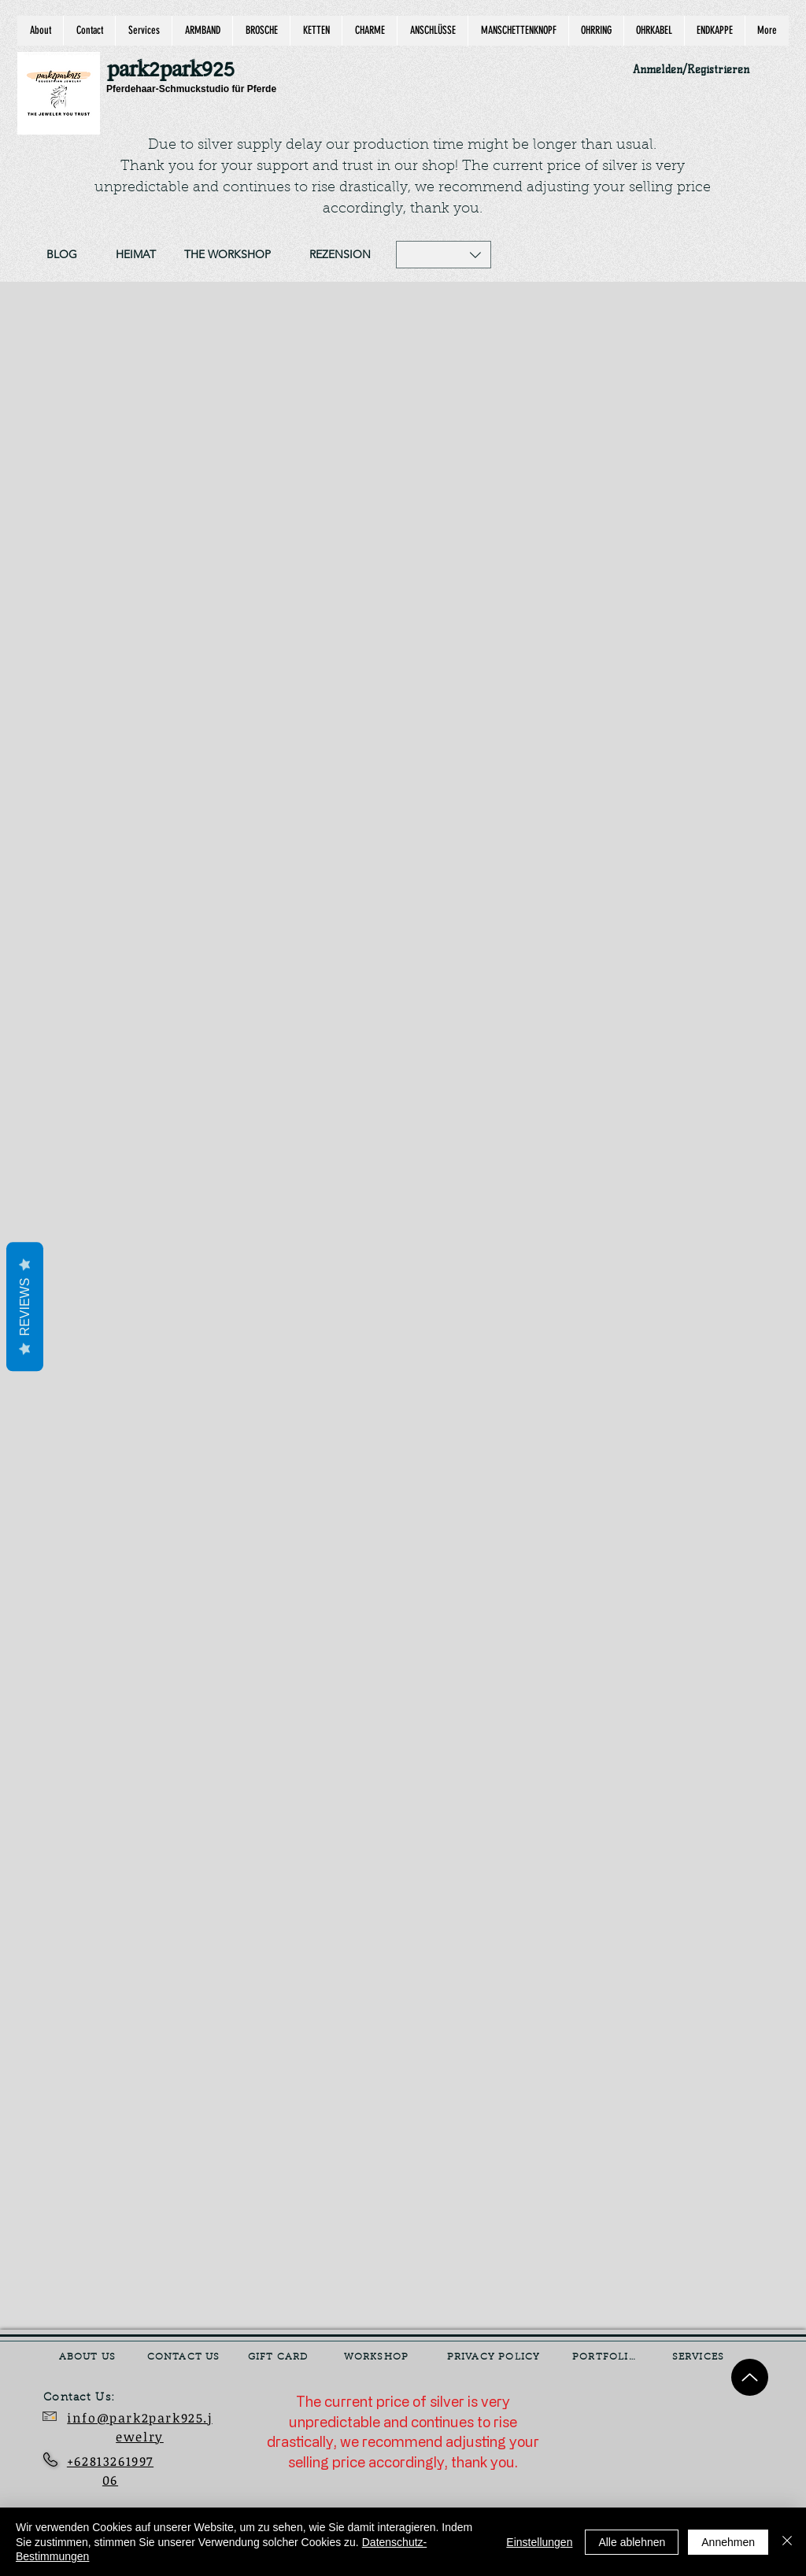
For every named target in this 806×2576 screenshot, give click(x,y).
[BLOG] (61, 255)
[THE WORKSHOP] (227, 255)
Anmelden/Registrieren (691, 69)
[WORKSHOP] (378, 2357)
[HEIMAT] (135, 255)
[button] (443, 254)
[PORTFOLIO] (606, 2357)
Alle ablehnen (631, 2542)
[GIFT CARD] (279, 2357)
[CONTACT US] (185, 2357)
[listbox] (443, 254)
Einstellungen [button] (539, 2542)
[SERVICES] (699, 2357)
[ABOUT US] (89, 2357)
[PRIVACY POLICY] (495, 2357)
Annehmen (728, 2542)
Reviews (24, 1306)
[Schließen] (787, 2541)
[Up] (749, 2377)
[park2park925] (178, 70)
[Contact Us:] (90, 2398)
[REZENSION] (340, 255)
